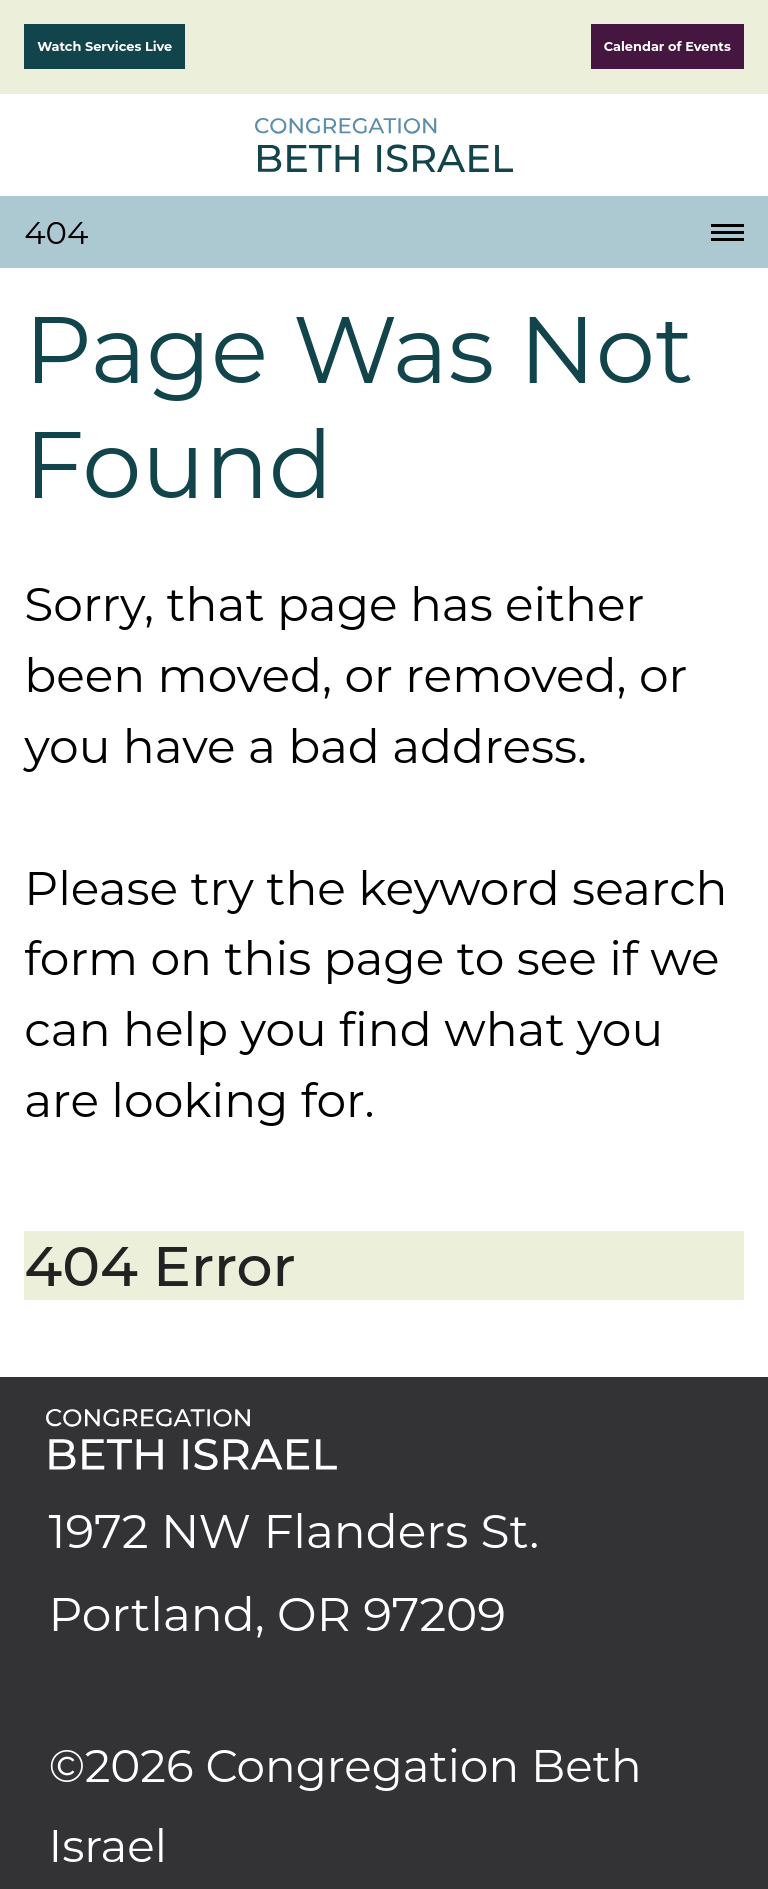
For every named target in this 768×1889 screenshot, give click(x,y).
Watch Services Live (104, 46)
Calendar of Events (667, 46)
